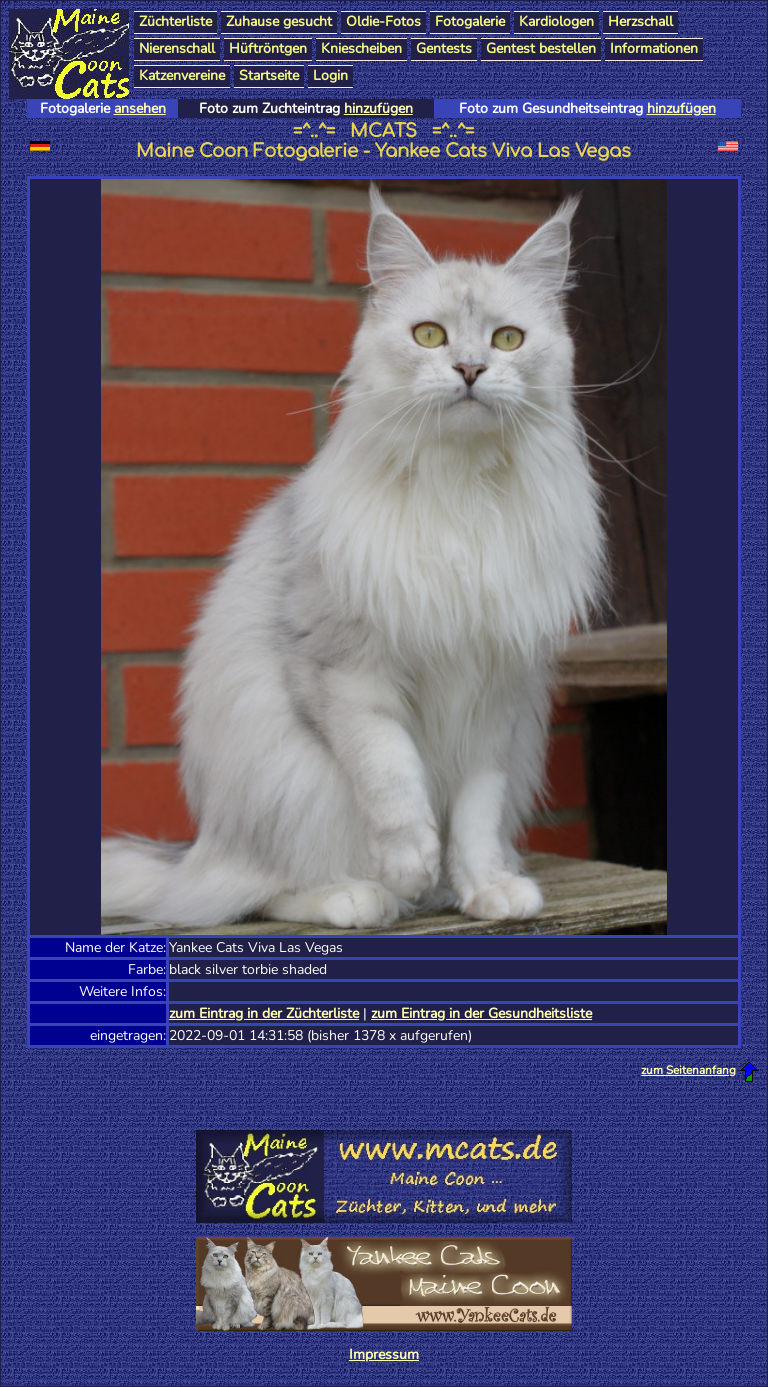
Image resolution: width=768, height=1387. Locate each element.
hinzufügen (378, 108)
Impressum (384, 1354)
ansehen (140, 108)
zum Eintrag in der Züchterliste (264, 1013)
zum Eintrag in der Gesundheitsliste (481, 1013)
